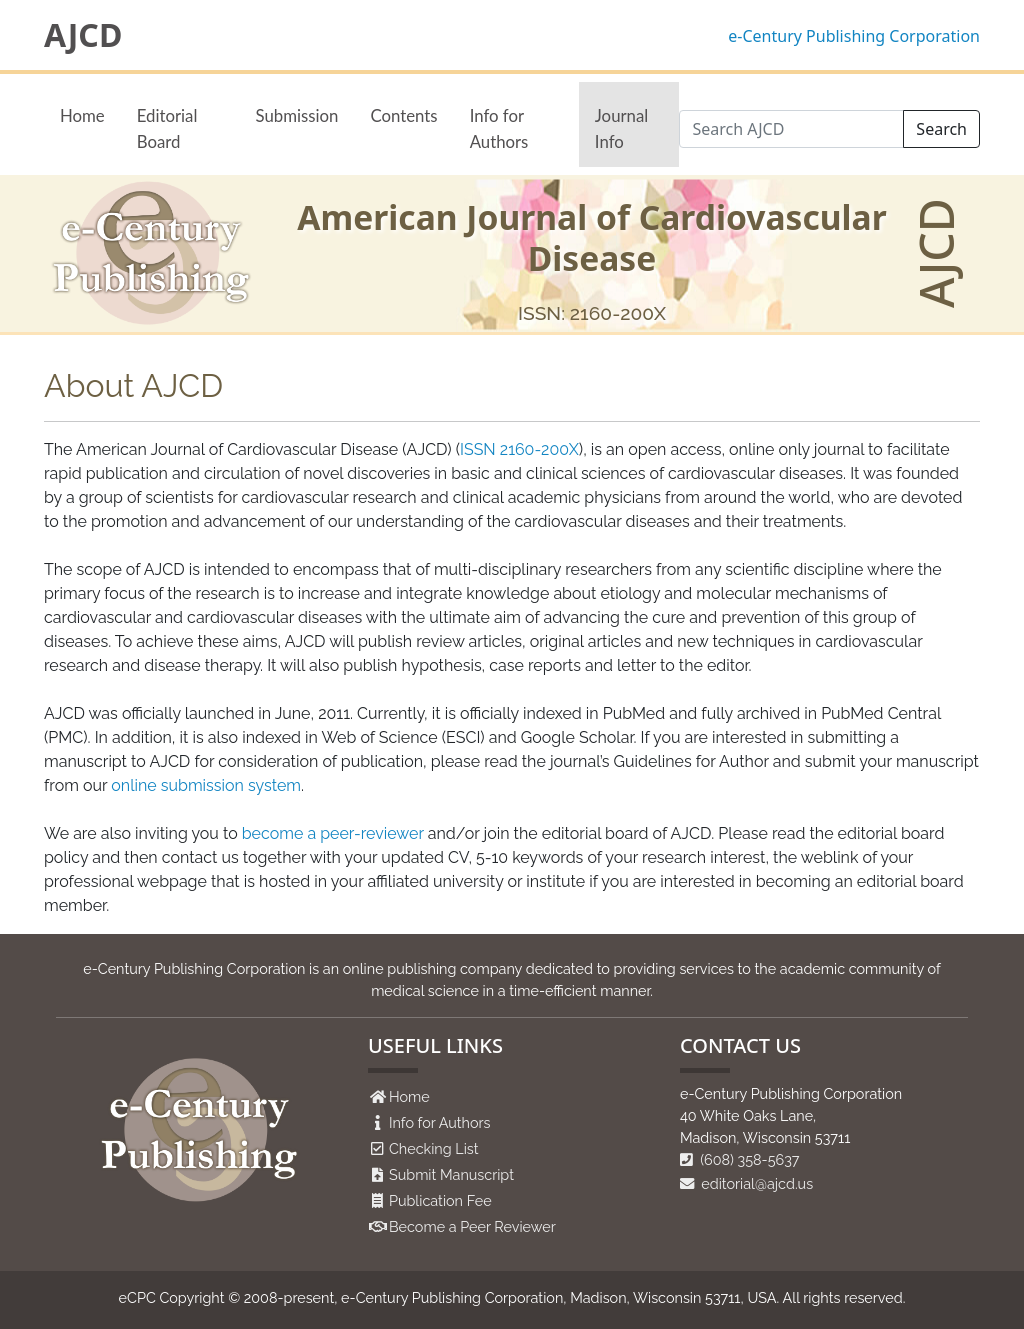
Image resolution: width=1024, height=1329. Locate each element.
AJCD (83, 35)
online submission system (206, 785)
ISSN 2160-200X (519, 449)
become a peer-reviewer (333, 833)
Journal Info (621, 128)
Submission (297, 115)
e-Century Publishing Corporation (854, 36)
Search (941, 129)
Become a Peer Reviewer (472, 1226)
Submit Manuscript (451, 1174)
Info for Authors (499, 128)
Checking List (434, 1148)
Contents (403, 115)
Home (82, 115)
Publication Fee (440, 1200)
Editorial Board (167, 128)
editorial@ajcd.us (746, 1183)
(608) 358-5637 (740, 1159)
